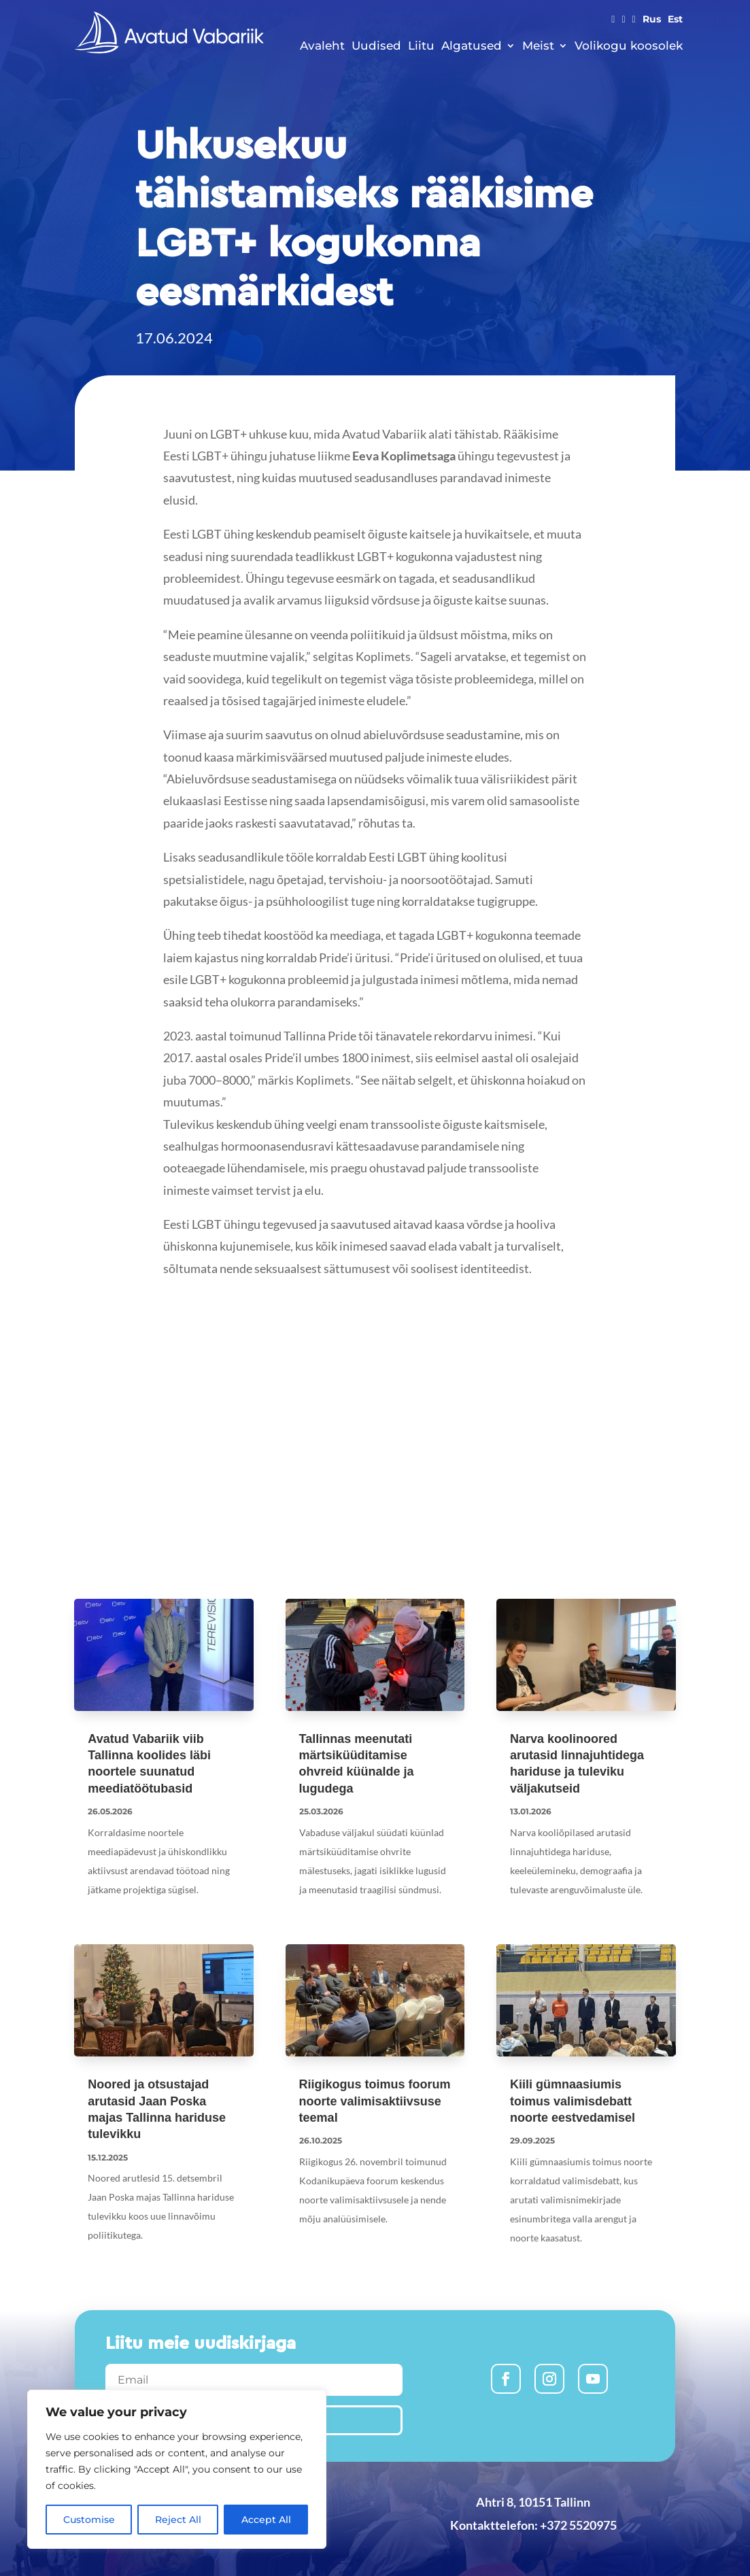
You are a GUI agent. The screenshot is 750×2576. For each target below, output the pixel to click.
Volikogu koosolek (629, 45)
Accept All (266, 2519)
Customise (89, 2519)
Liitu (421, 45)
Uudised (376, 45)
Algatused (471, 45)
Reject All (178, 2519)
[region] (176, 2469)
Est (675, 19)
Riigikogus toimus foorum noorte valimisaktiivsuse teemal (375, 2101)
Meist (538, 45)
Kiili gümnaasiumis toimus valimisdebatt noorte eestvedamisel (572, 2101)
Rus (652, 19)
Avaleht (322, 45)
